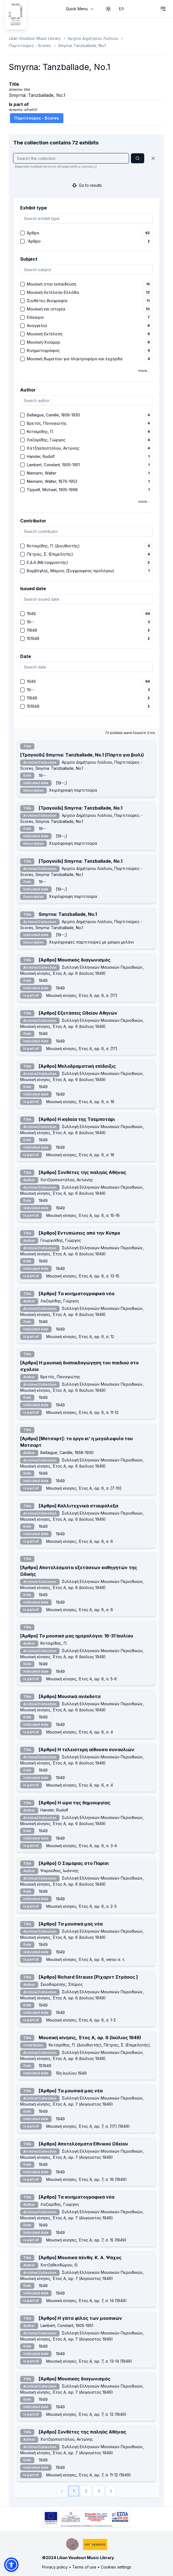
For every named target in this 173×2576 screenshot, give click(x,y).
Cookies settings (116, 2567)
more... (143, 371)
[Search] (137, 158)
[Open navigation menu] (163, 8)
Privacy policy (55, 2567)
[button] (11, 2564)
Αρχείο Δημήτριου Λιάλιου (93, 38)
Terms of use (84, 2567)
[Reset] (153, 158)
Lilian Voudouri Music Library (35, 38)
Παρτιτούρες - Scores (30, 45)
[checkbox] (22, 233)
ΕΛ (121, 8)
